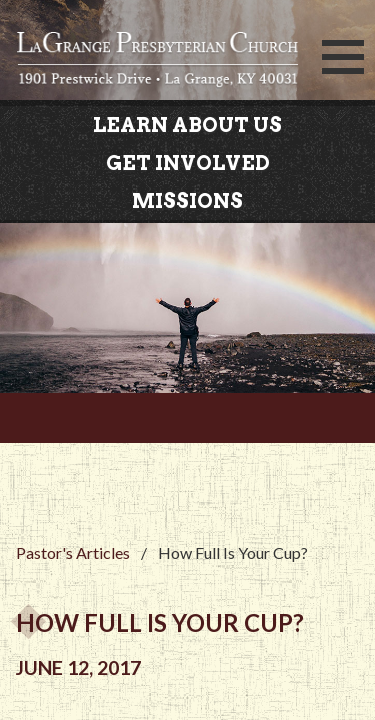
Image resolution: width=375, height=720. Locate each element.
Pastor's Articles (73, 552)
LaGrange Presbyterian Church (157, 63)
